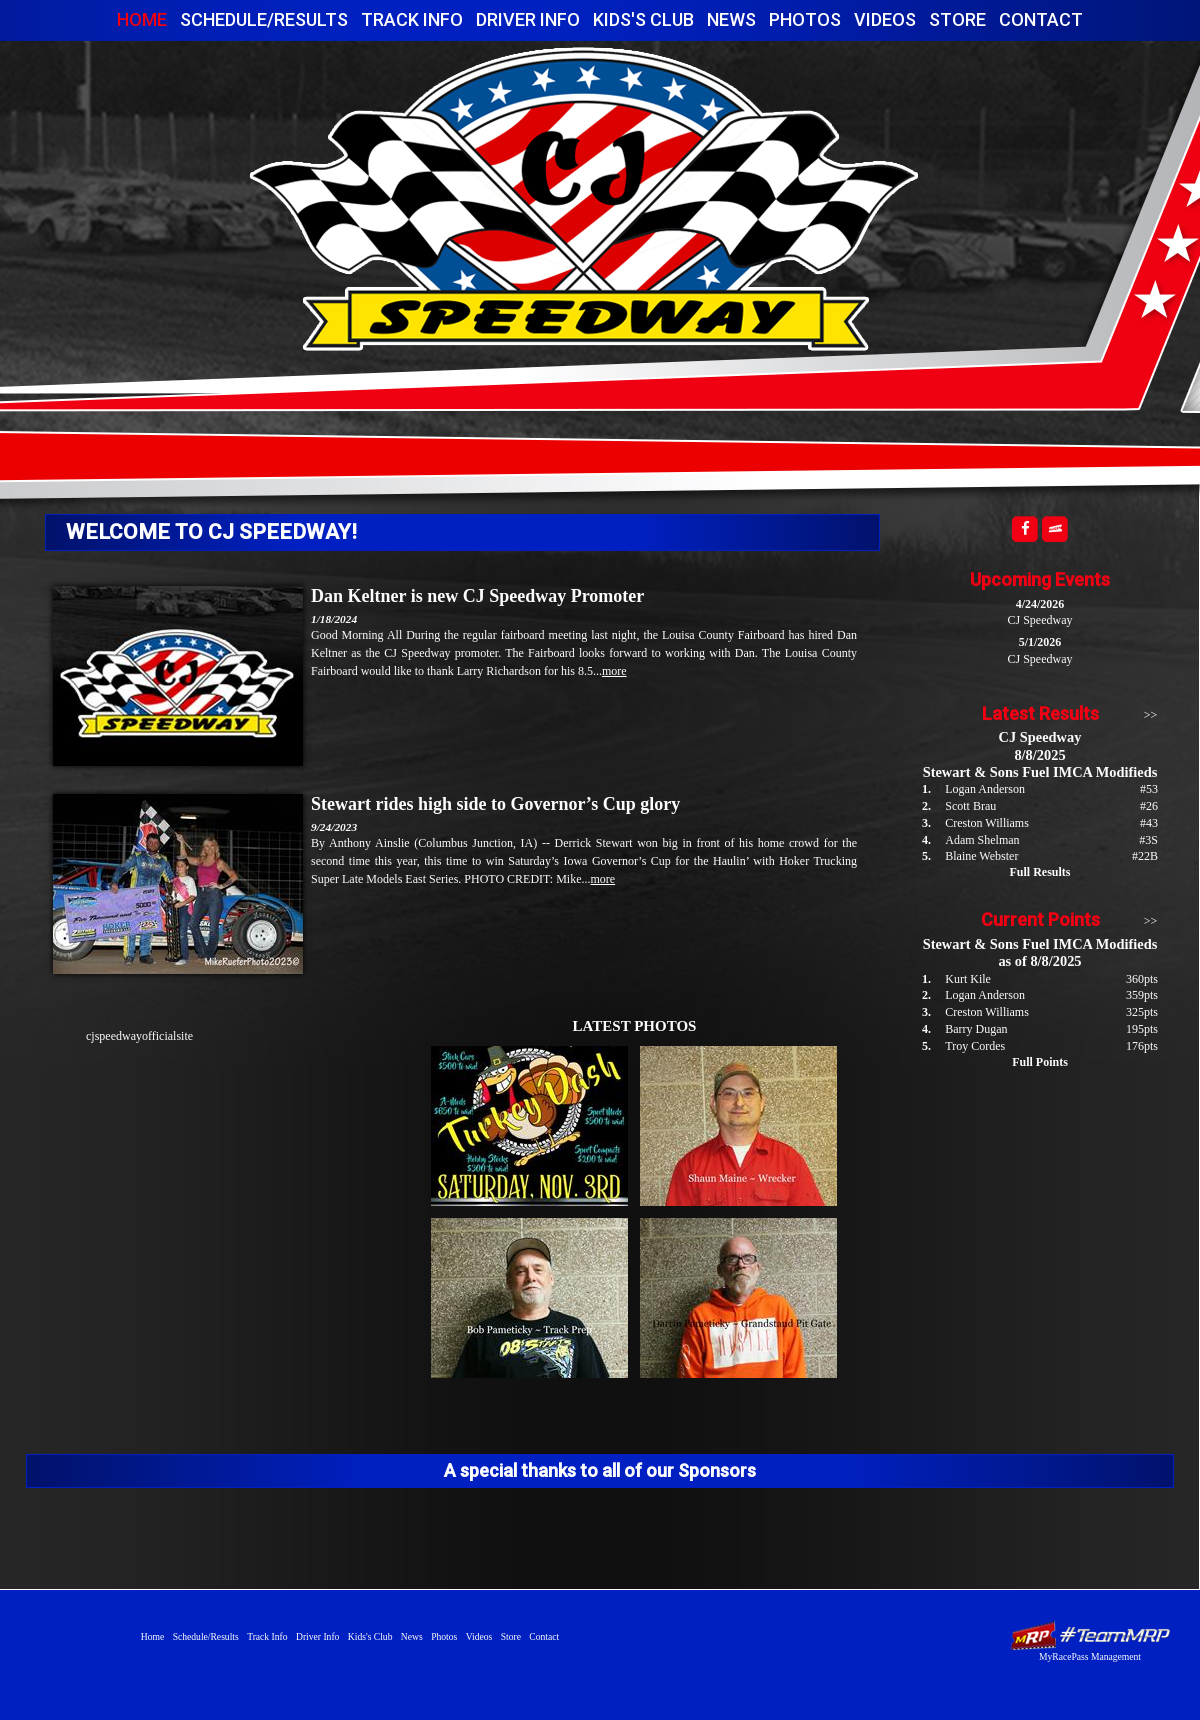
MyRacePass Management (1090, 1656)
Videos (885, 19)
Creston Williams (987, 823)
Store (957, 19)
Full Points (1040, 1062)
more (614, 671)
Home (142, 19)
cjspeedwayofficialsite (139, 1036)
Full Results (1039, 872)
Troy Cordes (975, 1046)
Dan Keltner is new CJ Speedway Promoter (477, 596)
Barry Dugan (976, 1029)
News (731, 19)
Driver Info (528, 19)
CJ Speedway (584, 198)
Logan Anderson (985, 789)
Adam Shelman (982, 840)
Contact (1041, 19)
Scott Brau (970, 806)
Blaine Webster (981, 856)
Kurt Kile (968, 979)
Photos (805, 19)
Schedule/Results (264, 19)
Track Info (412, 19)
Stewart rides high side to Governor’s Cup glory (495, 804)
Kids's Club (643, 19)
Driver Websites (1090, 1635)
